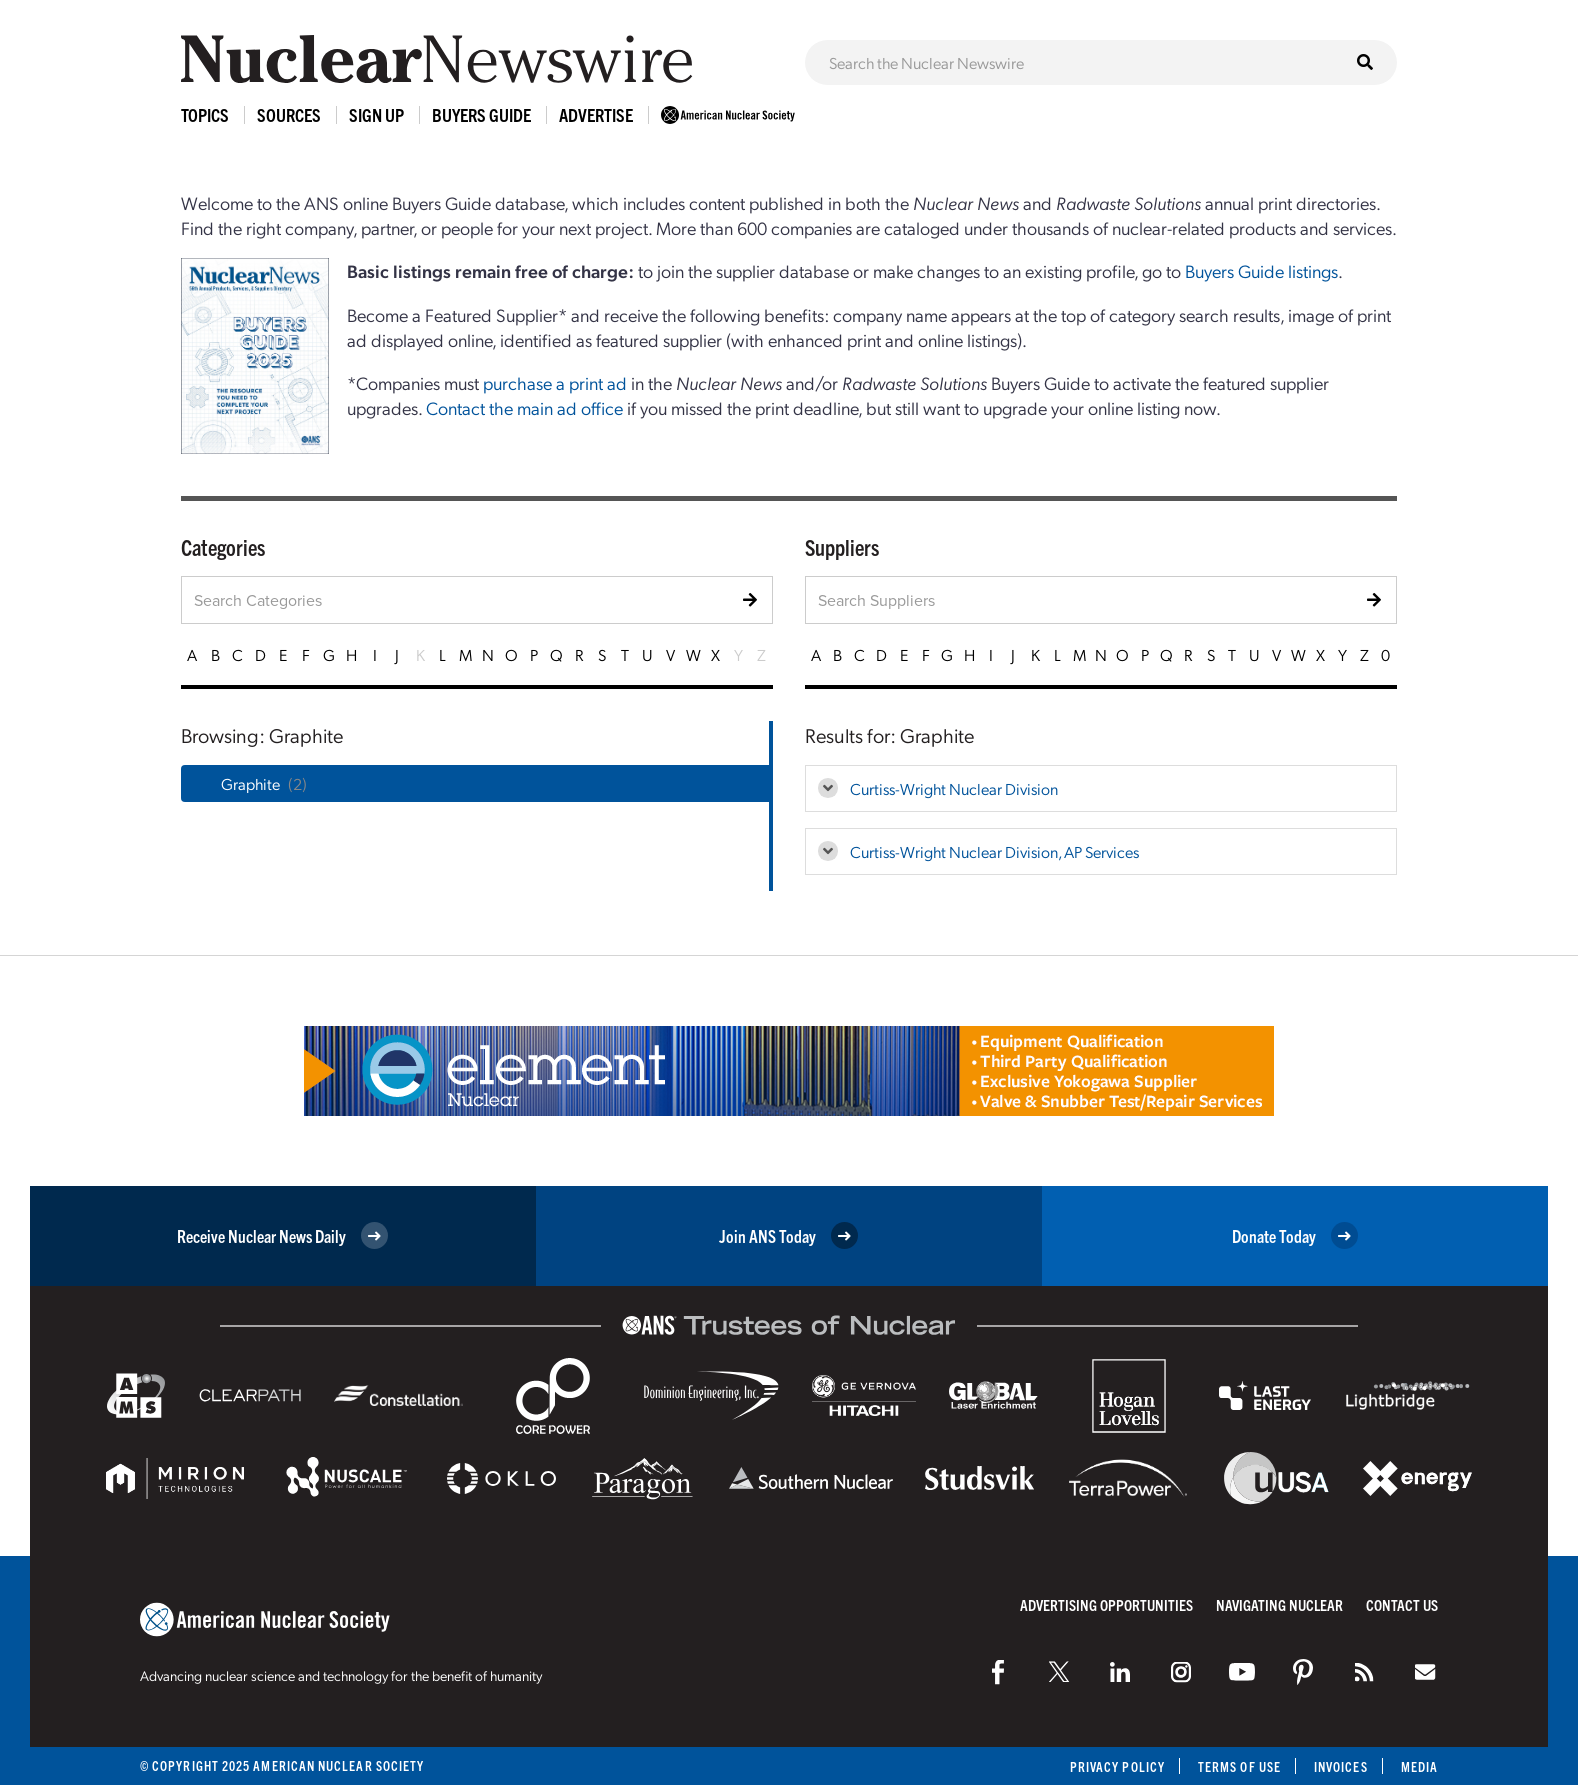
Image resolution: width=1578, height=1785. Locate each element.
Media (1419, 1766)
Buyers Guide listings (1261, 270)
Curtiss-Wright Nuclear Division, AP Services (994, 851)
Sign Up (376, 114)
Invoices (1341, 1766)
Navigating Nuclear (1279, 1604)
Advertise (596, 114)
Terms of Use (1239, 1766)
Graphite (250, 783)
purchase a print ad (555, 382)
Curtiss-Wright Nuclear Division (954, 788)
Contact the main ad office (524, 407)
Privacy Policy (1117, 1766)
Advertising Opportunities (1106, 1604)
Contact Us (1402, 1604)
